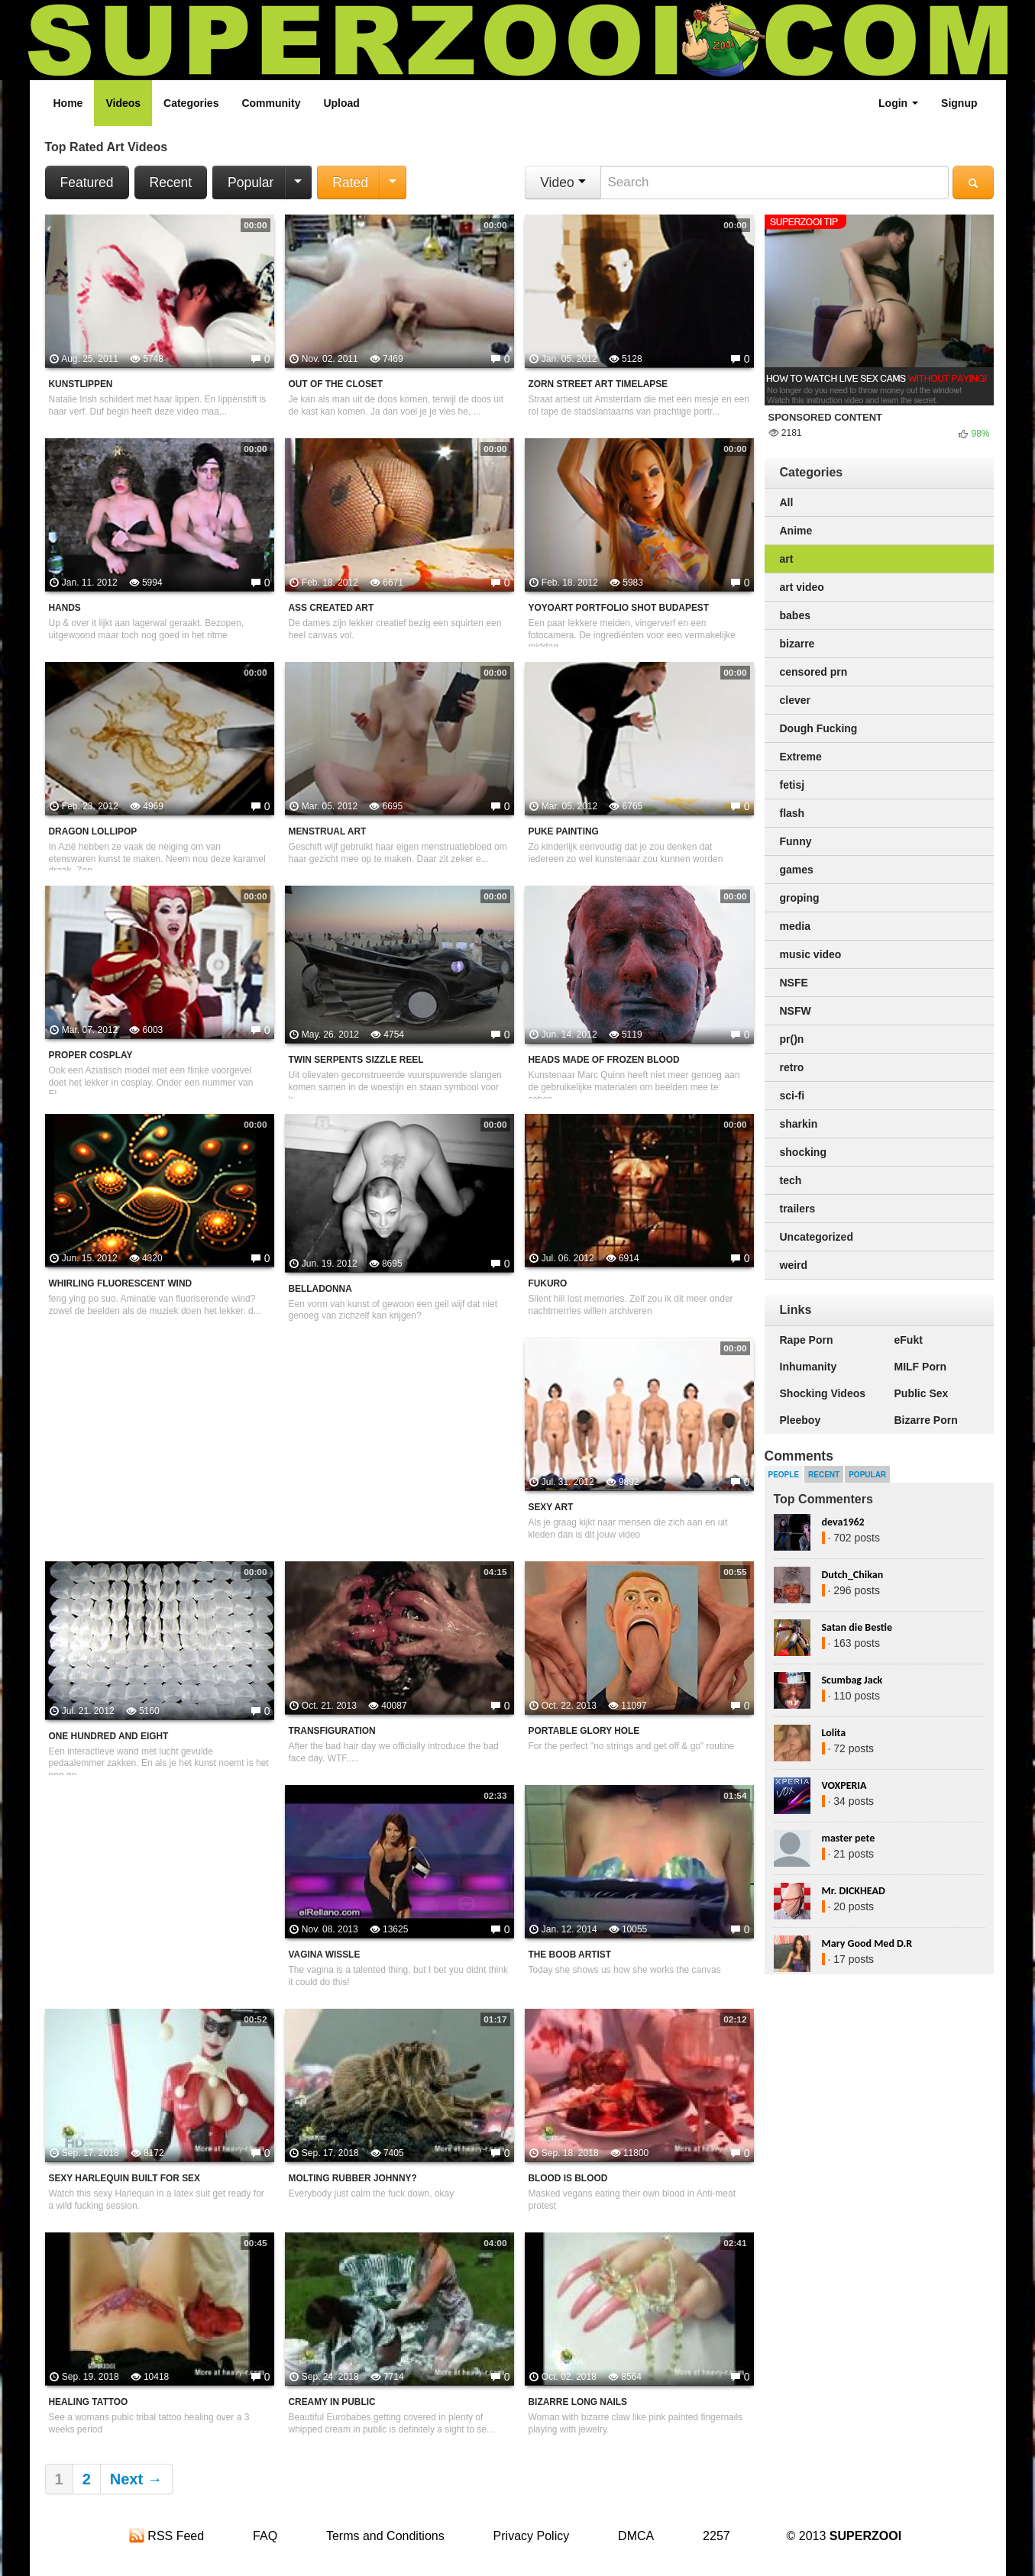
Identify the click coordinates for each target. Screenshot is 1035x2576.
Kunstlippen (81, 384)
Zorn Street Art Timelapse (598, 384)
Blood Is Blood (568, 2178)
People (784, 1474)
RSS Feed (166, 2535)
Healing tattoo (88, 2402)
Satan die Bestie (857, 1627)
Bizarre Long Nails (578, 2402)
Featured (87, 182)
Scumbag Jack (852, 1680)
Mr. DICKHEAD (853, 1890)
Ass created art (331, 607)
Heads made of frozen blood (604, 1059)
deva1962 (843, 1522)
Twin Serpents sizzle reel (356, 1059)
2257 (716, 2535)
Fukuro (548, 1283)
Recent (171, 182)
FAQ (265, 2535)
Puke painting (564, 831)
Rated (350, 182)
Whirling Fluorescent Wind (120, 1283)
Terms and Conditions (385, 2535)
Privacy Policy (531, 2535)
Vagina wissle (325, 1954)
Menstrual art (328, 831)
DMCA (636, 2535)
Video (562, 182)
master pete (848, 1838)
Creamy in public (332, 2402)
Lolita (834, 1732)
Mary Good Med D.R (867, 1943)
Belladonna (320, 1288)
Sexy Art (551, 1507)
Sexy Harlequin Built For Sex (124, 2178)
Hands (65, 607)
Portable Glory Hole (584, 1730)
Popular (250, 182)
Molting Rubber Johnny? (353, 2178)
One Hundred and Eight (109, 1736)
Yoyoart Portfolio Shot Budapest (619, 607)
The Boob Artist (570, 1954)
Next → (136, 2479)
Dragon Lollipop (93, 831)
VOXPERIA (844, 1785)
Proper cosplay (91, 1055)
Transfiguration (332, 1730)
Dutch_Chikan (853, 1574)
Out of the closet (336, 384)
